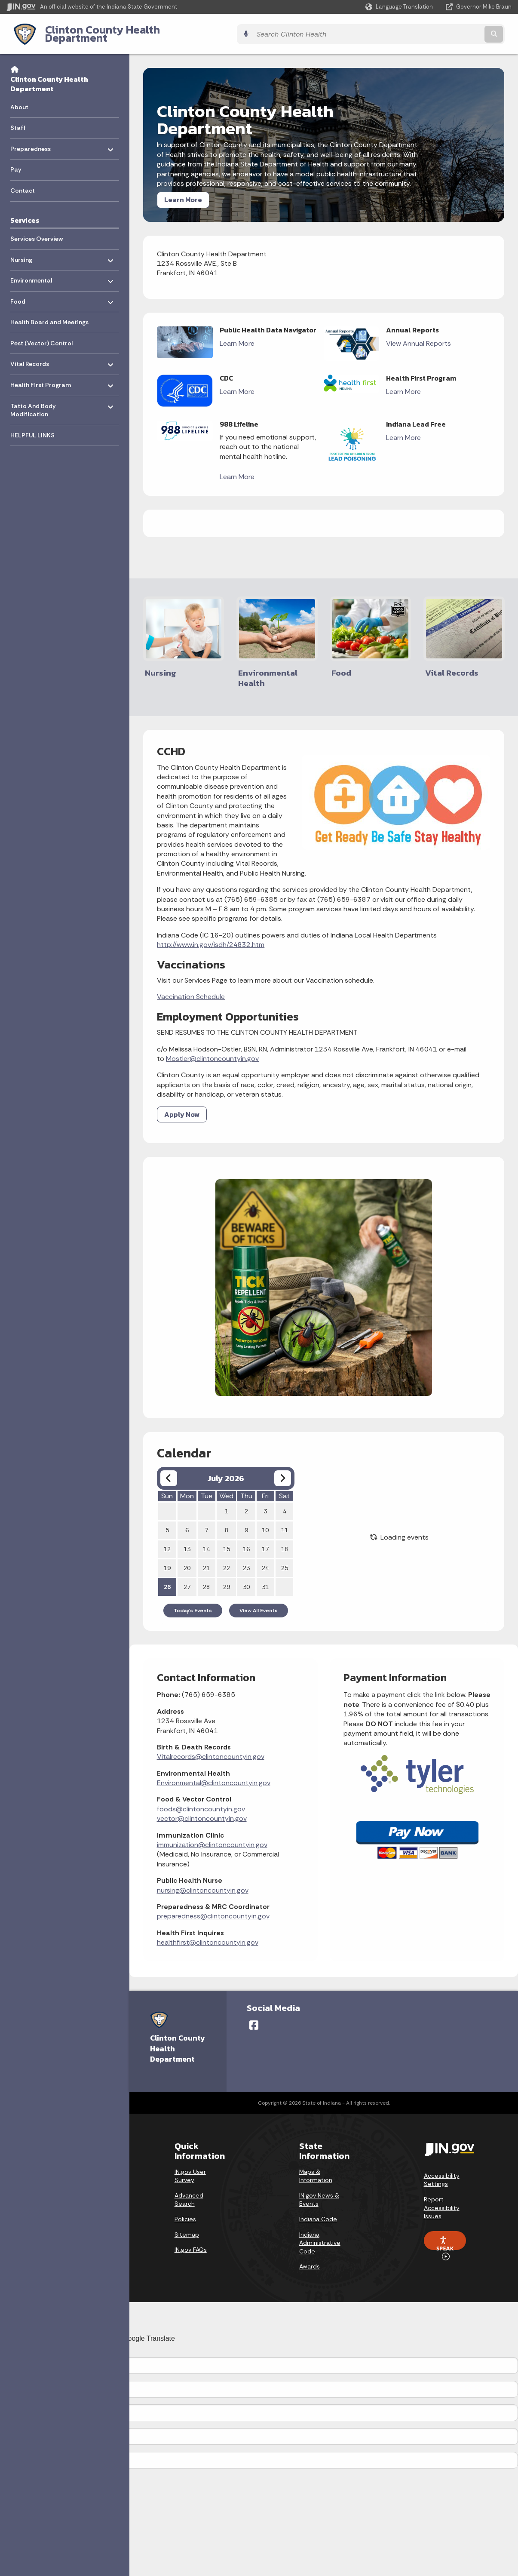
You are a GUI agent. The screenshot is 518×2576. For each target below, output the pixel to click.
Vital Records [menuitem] (35, 355)
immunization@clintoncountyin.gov (212, 1835)
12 (167, 1540)
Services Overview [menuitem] (36, 232)
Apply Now (181, 1105)
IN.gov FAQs (191, 2238)
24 (265, 1559)
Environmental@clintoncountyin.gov (213, 1773)
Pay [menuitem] (15, 163)
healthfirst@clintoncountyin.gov (207, 1933)
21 (206, 1559)
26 (167, 1578)
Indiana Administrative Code (319, 2231)
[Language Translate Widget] (400, 7)
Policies (185, 2208)
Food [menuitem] (35, 292)
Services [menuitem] (25, 213)
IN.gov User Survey (190, 2165)
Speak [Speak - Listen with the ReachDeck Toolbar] (445, 2232)
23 (246, 1559)
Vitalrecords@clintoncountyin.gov (210, 1747)
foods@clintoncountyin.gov (201, 1799)
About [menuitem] (19, 100)
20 (187, 1559)
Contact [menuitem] (22, 184)
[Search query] (450, 30)
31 (265, 1578)
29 (226, 1578)
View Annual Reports (418, 336)
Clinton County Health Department (126, 30)
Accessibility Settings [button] (442, 2169)
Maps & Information (315, 2165)
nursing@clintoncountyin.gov (202, 1880)
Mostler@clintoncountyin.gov (212, 1049)
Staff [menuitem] (18, 121)
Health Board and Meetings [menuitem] (49, 316)
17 (265, 1540)
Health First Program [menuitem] (40, 376)
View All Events (258, 1601)
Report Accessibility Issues (442, 2196)
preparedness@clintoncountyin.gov (213, 1907)
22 (226, 1559)
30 (246, 1578)
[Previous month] (168, 1469)
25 (284, 1559)
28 (206, 1578)
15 (226, 1540)
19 (167, 1559)
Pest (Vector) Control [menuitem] (41, 337)
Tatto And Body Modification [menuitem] (35, 401)
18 (284, 1540)
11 (284, 1521)
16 (246, 1540)
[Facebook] (253, 2014)
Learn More (183, 193)
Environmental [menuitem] (35, 271)
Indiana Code (318, 2208)
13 (187, 1540)
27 (187, 1578)
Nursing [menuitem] (35, 251)
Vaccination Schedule (191, 987)
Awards (309, 2255)
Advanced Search (189, 2188)
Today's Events (193, 1601)
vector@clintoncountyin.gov (202, 1809)
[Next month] (282, 1469)
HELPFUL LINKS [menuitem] (32, 428)
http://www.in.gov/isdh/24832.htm (210, 935)
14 (206, 1540)
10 (265, 1521)
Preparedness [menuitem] (35, 140)
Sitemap (187, 2223)
